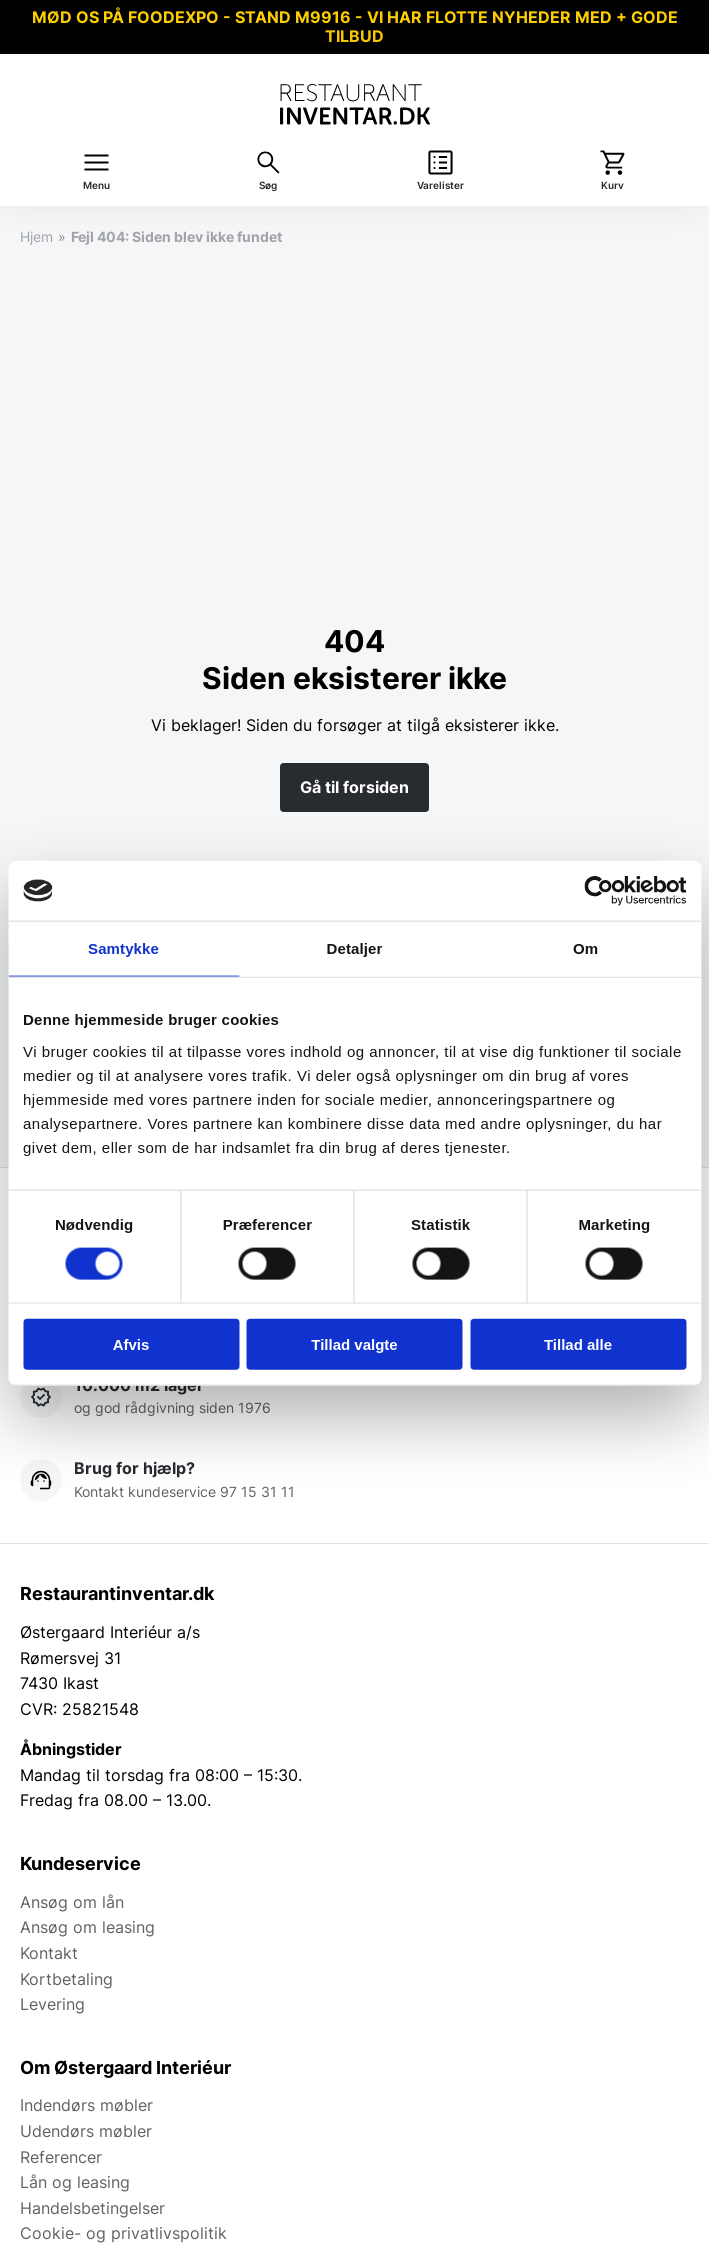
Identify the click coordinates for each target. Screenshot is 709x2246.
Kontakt (49, 1953)
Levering (52, 2004)
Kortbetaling (66, 1979)
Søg (268, 185)
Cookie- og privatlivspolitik (123, 2233)
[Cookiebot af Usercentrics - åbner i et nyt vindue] (598, 891)
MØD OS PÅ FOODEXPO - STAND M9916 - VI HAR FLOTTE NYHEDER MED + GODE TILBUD (355, 26)
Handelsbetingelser (92, 2208)
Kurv (612, 185)
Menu (96, 185)
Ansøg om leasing (87, 1927)
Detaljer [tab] (355, 948)
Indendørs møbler (86, 2105)
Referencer (61, 2157)
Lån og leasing (75, 2182)
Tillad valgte (354, 1343)
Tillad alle (578, 1343)
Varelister (440, 185)
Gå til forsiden (354, 787)
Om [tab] (585, 948)
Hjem (36, 236)
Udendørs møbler (86, 2131)
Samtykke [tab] (123, 948)
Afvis (131, 1343)
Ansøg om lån (72, 1902)
